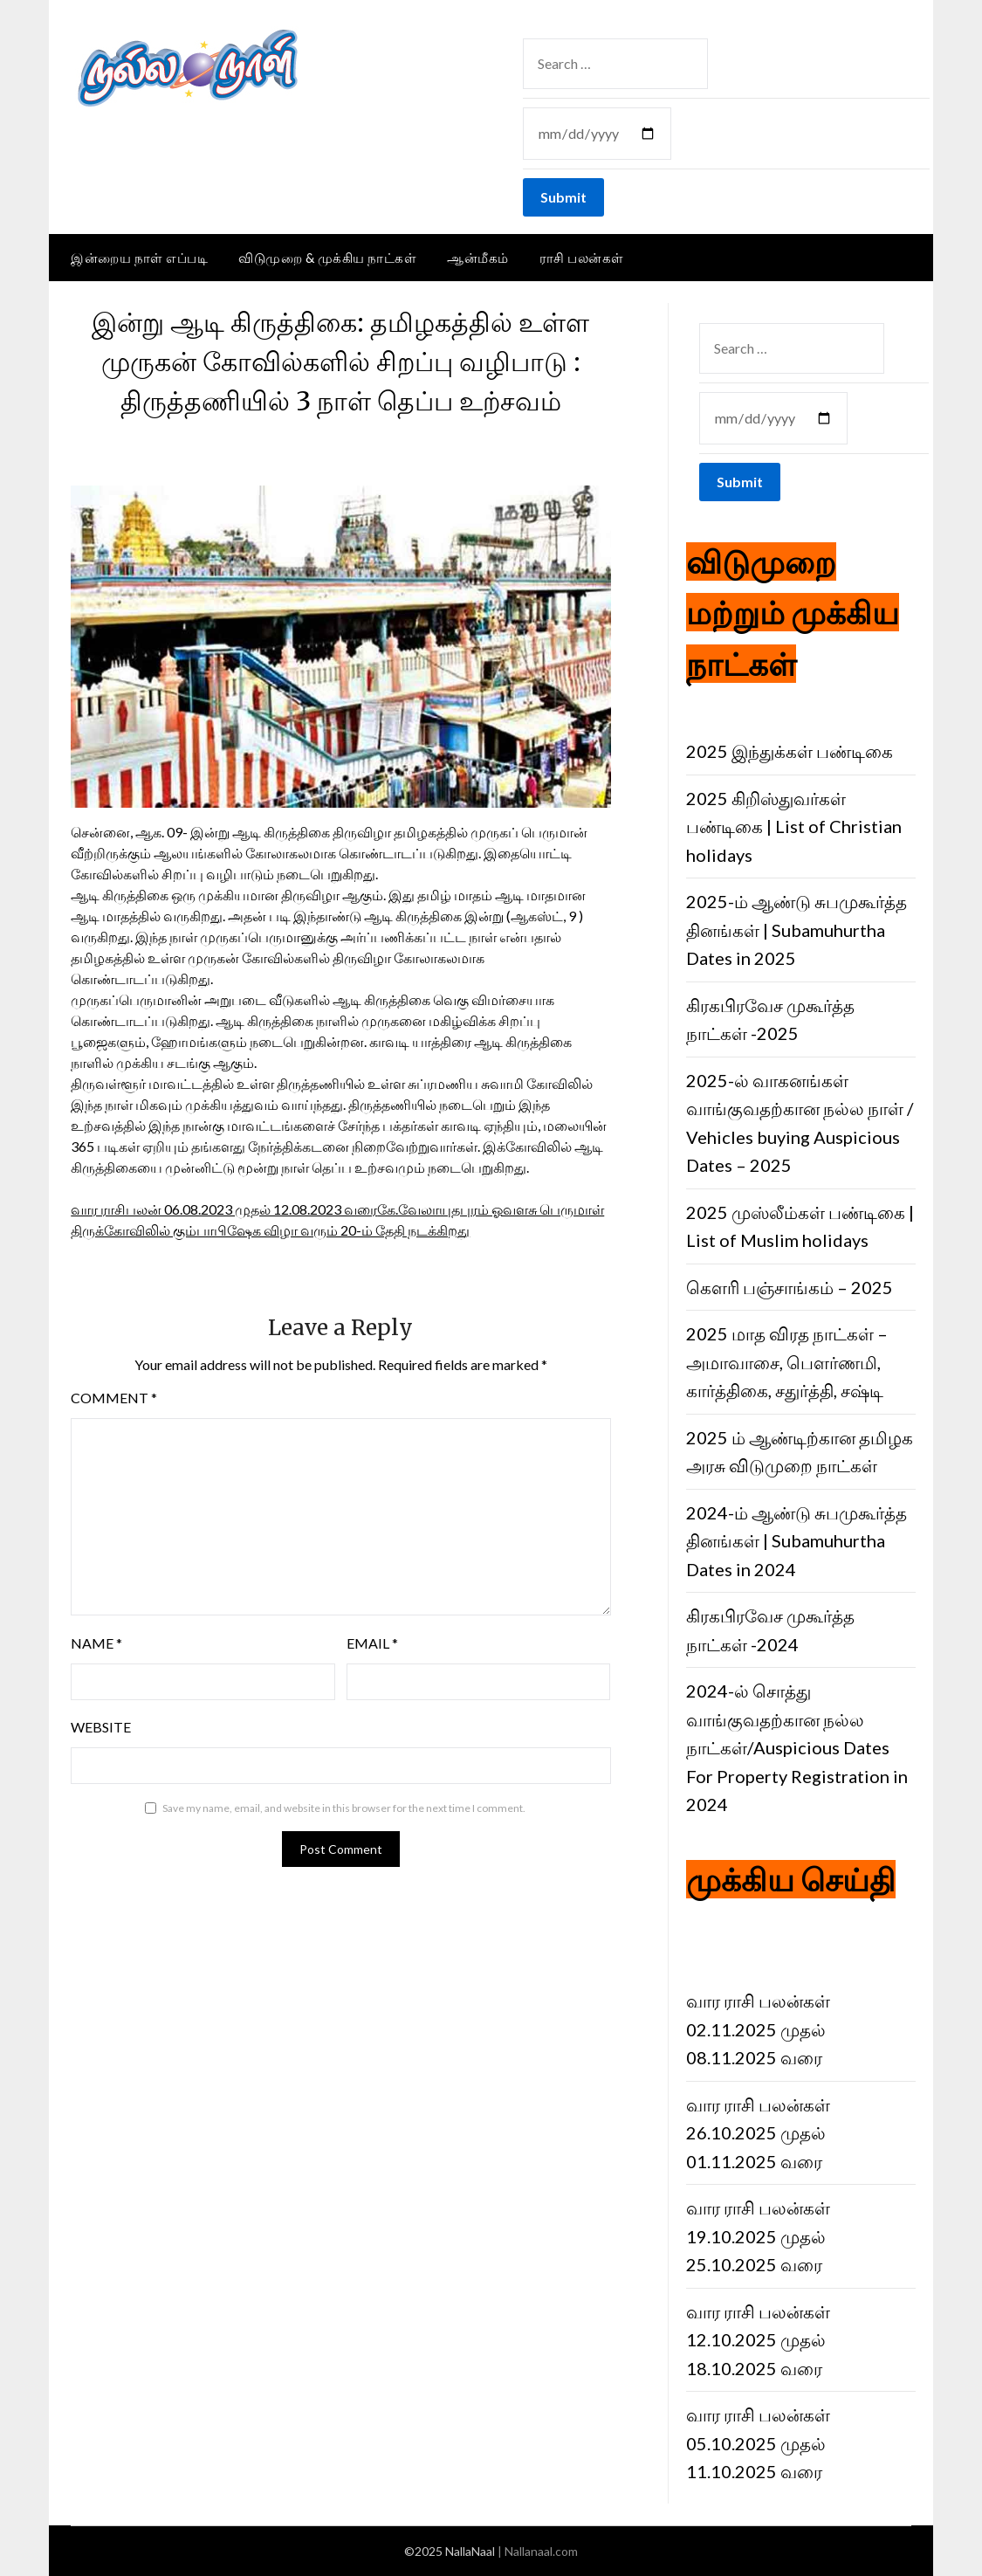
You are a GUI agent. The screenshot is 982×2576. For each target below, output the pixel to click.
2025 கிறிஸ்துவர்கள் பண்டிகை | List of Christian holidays (794, 826)
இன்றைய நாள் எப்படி (139, 257)
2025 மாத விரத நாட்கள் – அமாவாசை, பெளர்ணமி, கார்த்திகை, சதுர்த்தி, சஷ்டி (787, 1362)
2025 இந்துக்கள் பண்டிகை (789, 750)
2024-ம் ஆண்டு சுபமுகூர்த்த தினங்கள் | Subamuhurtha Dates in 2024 (796, 1541)
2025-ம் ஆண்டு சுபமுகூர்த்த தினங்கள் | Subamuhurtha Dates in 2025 (796, 929)
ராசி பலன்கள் (581, 257)
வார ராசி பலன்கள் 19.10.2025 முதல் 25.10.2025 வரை (758, 2236)
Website (101, 1726)
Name (96, 1643)
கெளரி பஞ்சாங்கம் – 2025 (789, 1287)
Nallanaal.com (541, 2551)
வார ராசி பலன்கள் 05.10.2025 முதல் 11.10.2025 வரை (758, 2443)
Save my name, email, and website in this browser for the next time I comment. (343, 1808)
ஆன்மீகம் (478, 257)
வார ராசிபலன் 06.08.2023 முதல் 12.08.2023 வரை (224, 1209)
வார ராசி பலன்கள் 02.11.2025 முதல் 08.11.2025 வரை (758, 2029)
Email (372, 1643)
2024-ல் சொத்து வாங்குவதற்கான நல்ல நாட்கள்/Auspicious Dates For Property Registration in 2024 (797, 1747)
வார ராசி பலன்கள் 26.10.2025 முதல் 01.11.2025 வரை (758, 2133)
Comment (114, 1397)
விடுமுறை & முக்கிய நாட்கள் (327, 257)
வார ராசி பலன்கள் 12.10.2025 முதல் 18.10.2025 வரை (758, 2340)
